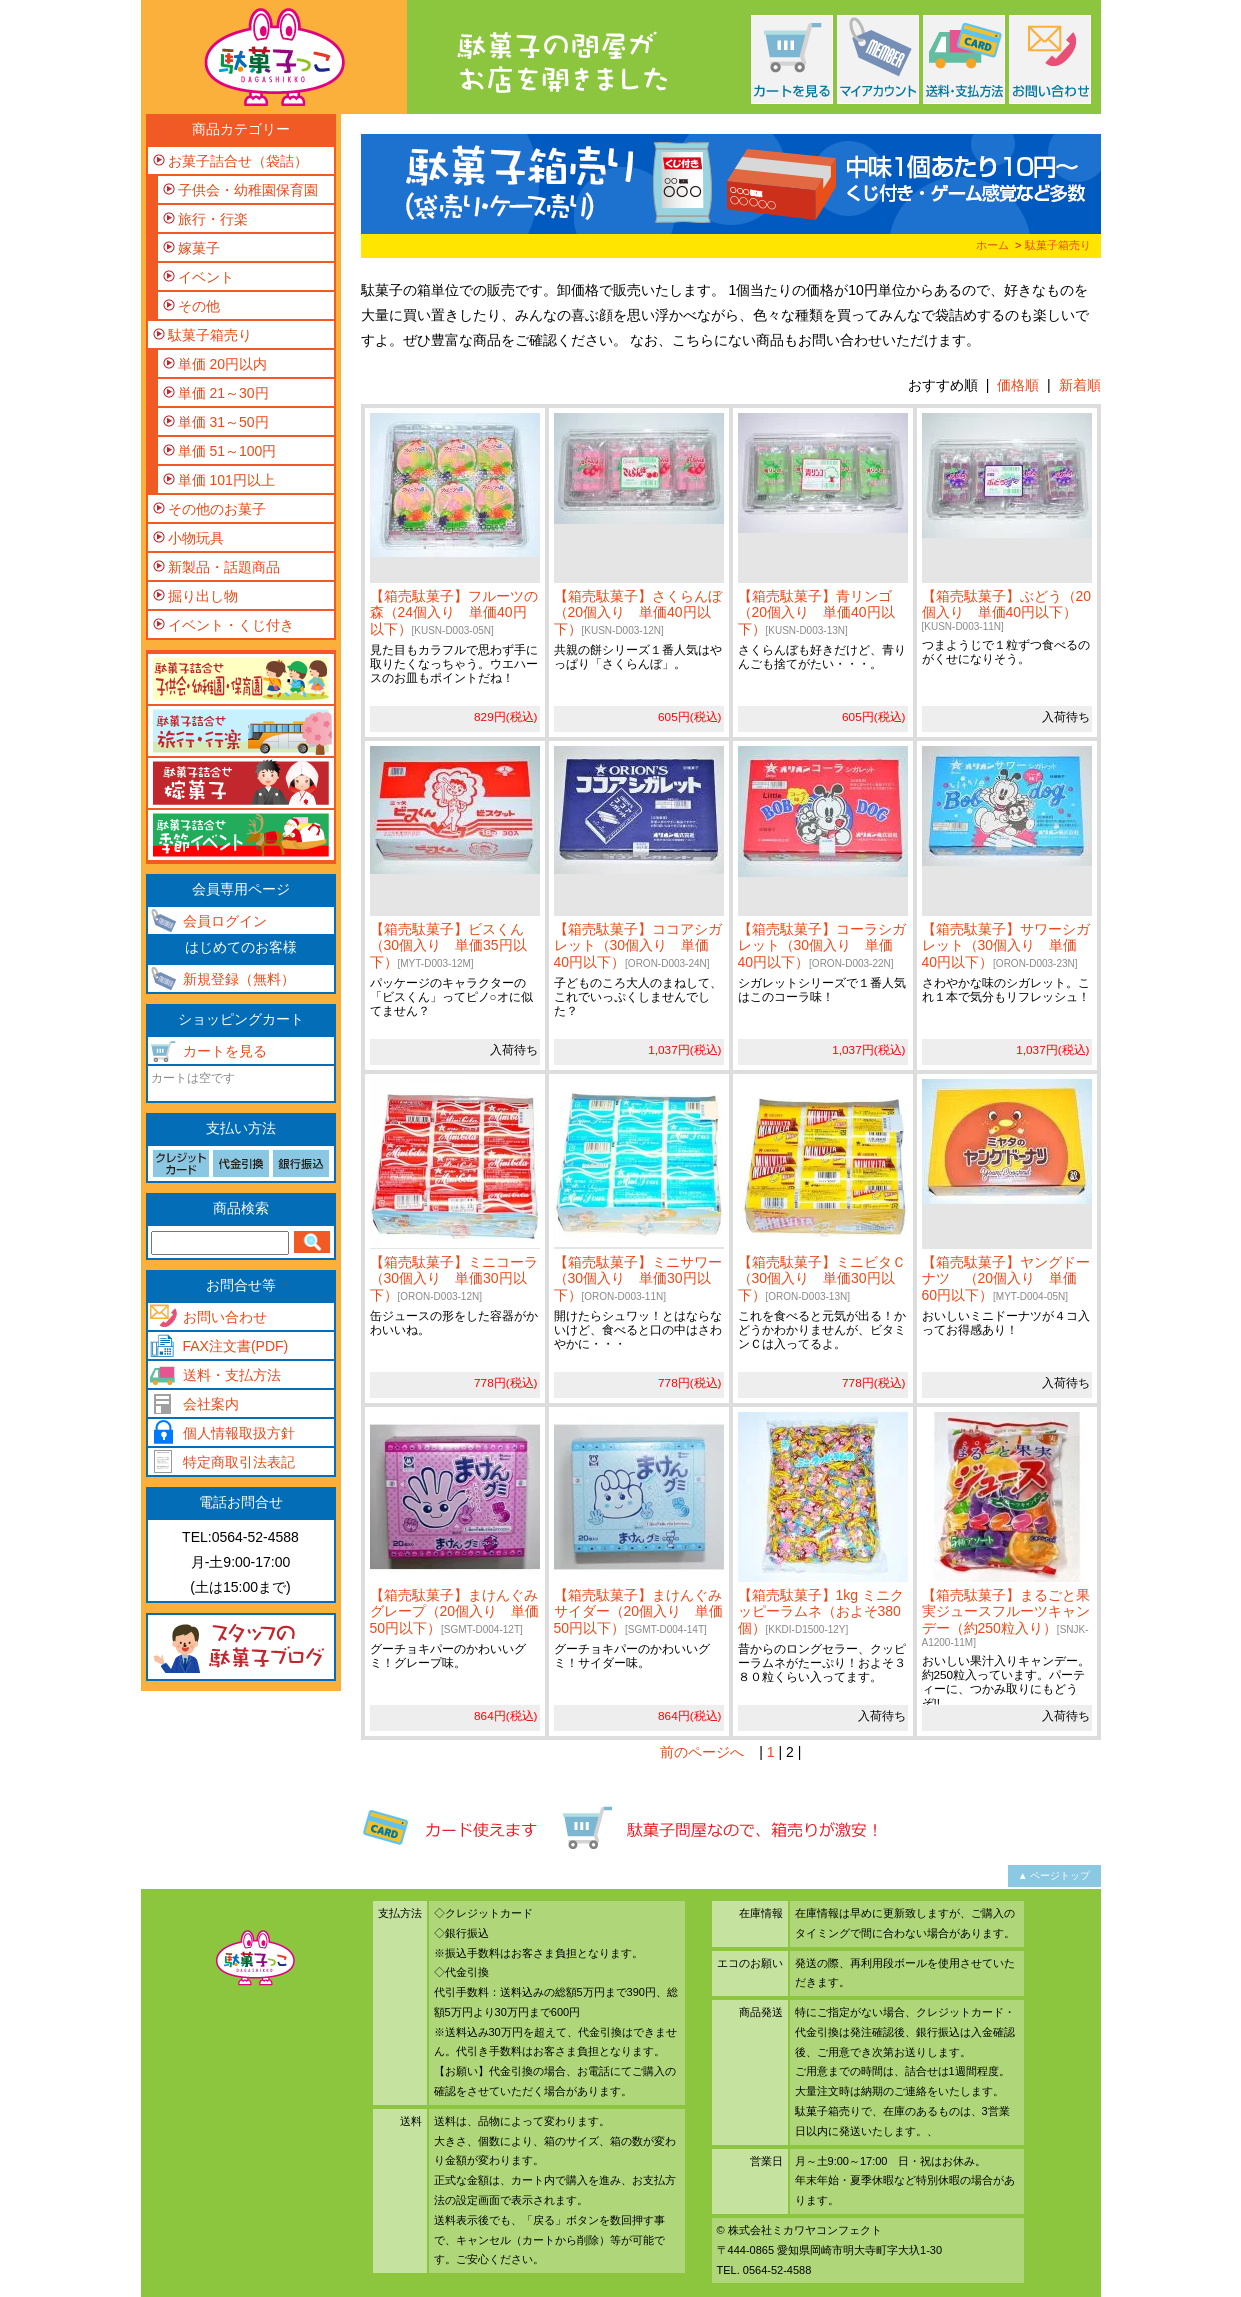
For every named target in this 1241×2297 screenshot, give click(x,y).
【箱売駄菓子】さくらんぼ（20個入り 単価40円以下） (638, 613)
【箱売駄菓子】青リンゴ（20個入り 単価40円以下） (816, 613)
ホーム (992, 245)
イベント (206, 277)
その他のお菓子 (217, 509)
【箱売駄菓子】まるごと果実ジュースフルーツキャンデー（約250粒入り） (1006, 1617)
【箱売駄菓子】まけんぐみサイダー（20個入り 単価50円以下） (639, 1612)
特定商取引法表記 (239, 1462)
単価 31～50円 (223, 422)
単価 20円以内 (222, 364)
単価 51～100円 (227, 451)
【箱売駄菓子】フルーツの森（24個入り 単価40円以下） (454, 613)
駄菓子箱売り (1058, 245)
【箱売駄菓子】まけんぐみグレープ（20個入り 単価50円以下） (455, 1612)
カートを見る (225, 1051)
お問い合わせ (225, 1317)
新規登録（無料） (239, 979)
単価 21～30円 (223, 393)
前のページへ (702, 1752)
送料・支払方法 (232, 1375)
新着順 (1080, 385)
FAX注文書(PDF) (236, 1346)
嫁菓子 (199, 248)
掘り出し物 (203, 596)
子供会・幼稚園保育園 (248, 190)
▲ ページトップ (1054, 1875)
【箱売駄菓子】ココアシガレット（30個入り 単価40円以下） (638, 946)
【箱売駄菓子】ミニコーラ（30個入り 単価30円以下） (454, 1279)
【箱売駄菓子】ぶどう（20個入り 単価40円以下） (1007, 610)
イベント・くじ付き (231, 625)
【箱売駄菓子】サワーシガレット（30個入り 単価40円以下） (1006, 946)
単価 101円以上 (226, 480)
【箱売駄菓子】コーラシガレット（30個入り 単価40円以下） (822, 946)
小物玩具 (196, 538)
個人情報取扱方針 (239, 1433)
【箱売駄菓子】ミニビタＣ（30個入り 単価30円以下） (822, 1279)
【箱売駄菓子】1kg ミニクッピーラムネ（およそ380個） (821, 1612)
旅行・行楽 (213, 219)
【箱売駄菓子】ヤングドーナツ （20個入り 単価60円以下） (1006, 1279)
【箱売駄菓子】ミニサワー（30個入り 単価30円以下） (638, 1279)
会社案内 (211, 1404)
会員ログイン (225, 921)
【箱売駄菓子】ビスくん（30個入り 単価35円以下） (448, 946)
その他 (199, 306)
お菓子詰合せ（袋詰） (238, 161)
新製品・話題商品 (224, 567)
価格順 (1018, 385)
